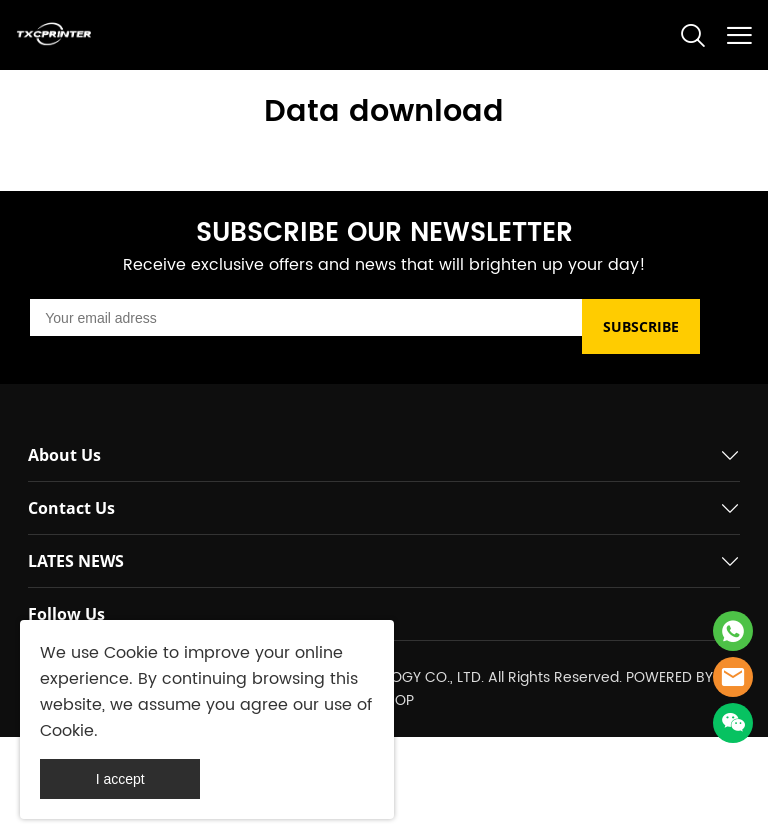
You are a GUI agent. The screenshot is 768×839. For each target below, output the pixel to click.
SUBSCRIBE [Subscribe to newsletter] (641, 326)
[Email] (306, 317)
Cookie (131, 653)
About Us (64, 455)
